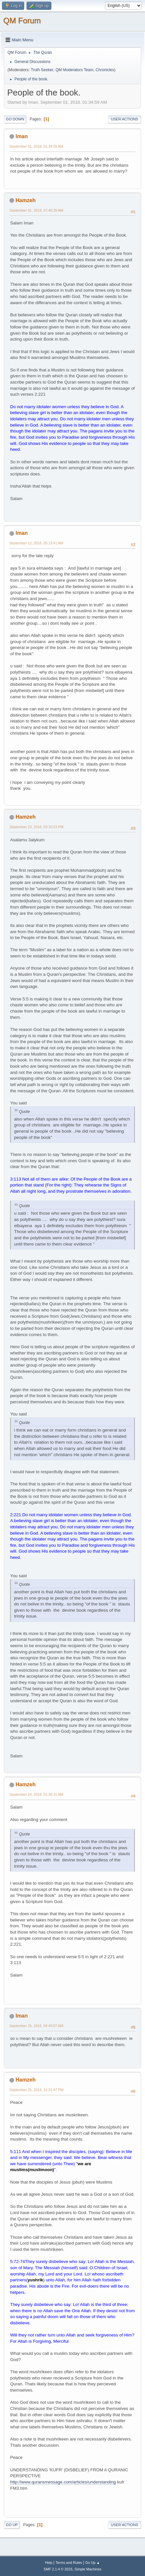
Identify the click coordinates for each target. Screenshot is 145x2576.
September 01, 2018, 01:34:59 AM (36, 146)
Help (48, 2563)
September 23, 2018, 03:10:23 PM (36, 827)
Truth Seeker (42, 70)
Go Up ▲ (92, 2563)
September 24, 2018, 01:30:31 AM (36, 1794)
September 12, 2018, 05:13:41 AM (36, 543)
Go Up (12, 2525)
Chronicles (105, 70)
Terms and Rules (69, 2563)
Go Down (15, 119)
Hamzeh (25, 200)
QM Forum (22, 20)
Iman (21, 136)
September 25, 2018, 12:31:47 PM (36, 2090)
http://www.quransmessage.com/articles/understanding (63, 2482)
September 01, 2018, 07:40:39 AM (36, 210)
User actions (124, 119)
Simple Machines (88, 2569)
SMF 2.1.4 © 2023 (58, 2569)
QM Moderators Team (75, 70)
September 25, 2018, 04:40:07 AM (36, 2026)
